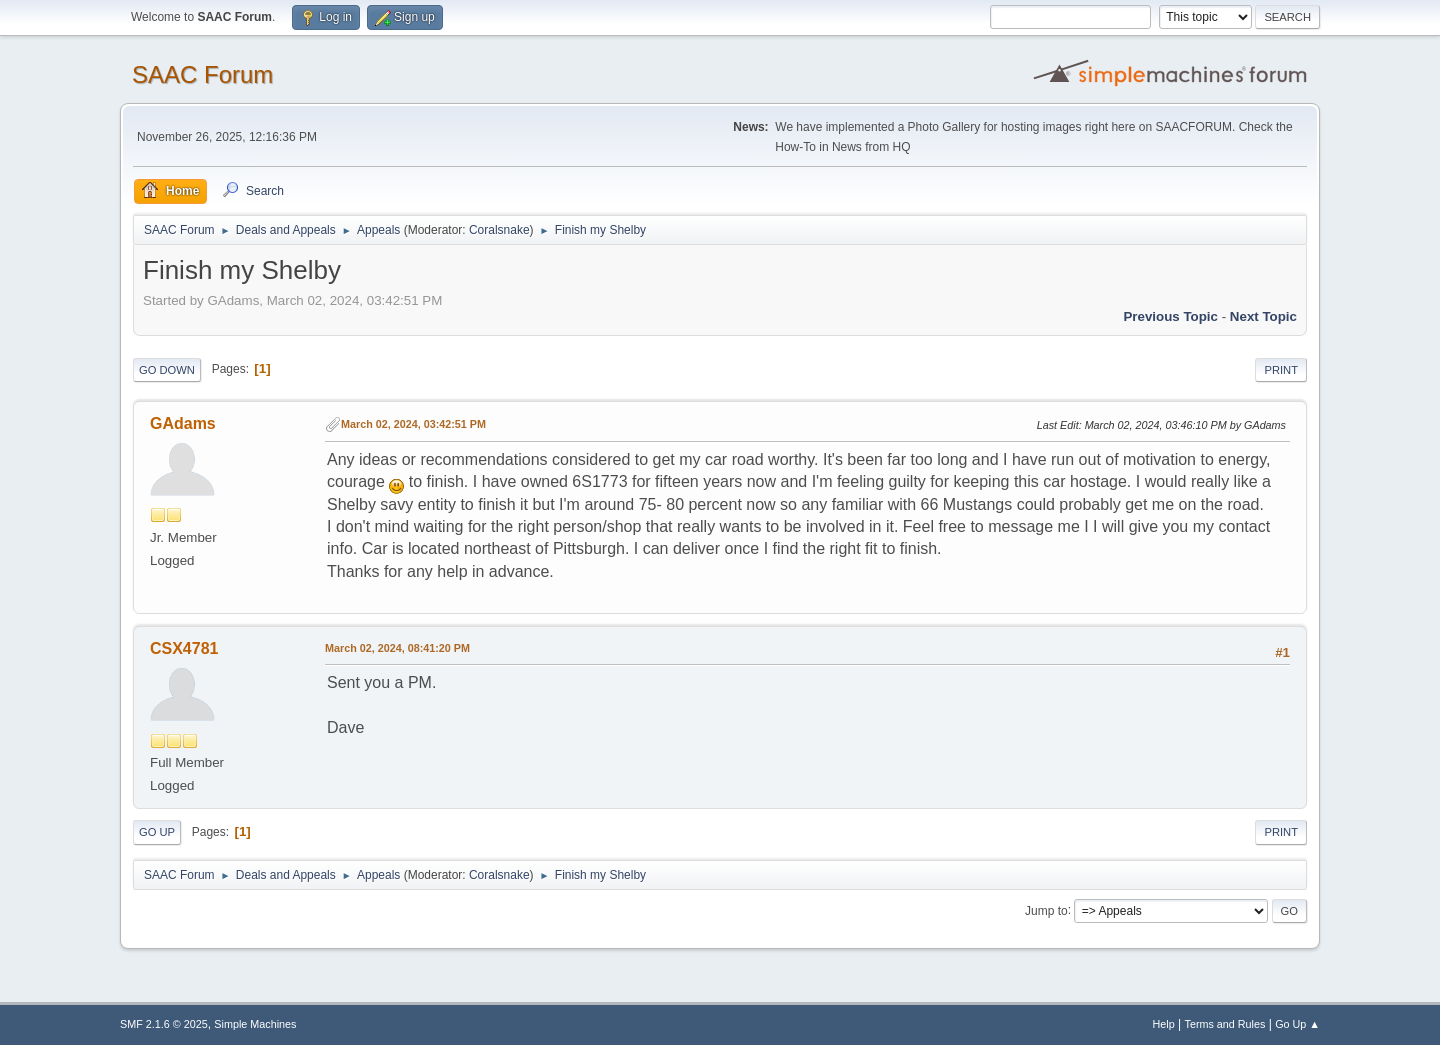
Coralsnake (499, 230)
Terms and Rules (1225, 1024)
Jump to (1046, 910)
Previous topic (1170, 316)
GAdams (183, 423)
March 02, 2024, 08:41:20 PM (397, 648)
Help (1164, 1024)
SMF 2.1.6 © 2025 (164, 1024)
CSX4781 (184, 648)
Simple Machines (255, 1024)
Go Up (157, 832)
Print (1281, 370)
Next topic (1263, 316)
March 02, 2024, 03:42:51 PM (413, 424)
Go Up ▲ (1297, 1024)
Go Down (167, 370)
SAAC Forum (202, 74)
